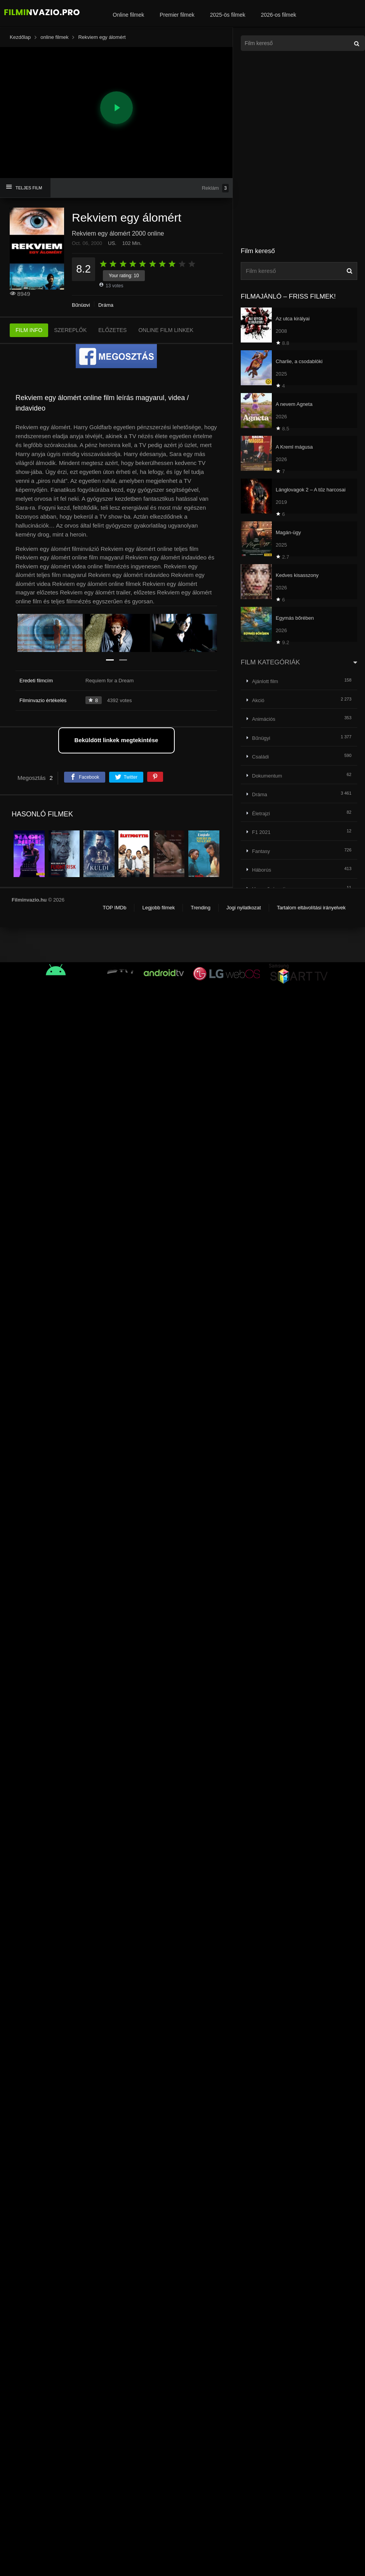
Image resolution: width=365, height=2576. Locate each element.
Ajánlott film (265, 681)
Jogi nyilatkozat (243, 908)
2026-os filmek (278, 15)
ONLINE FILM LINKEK (165, 330)
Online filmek (128, 15)
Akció (258, 700)
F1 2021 (261, 832)
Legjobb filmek (158, 908)
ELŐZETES (112, 330)
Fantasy (261, 851)
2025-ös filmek (227, 15)
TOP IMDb (114, 908)
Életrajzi (261, 813)
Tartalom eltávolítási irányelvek (311, 908)
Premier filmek (177, 15)
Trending (200, 908)
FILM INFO (29, 330)
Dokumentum (267, 776)
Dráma (105, 305)
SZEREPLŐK (70, 330)
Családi (260, 757)
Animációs (263, 719)
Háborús (261, 870)
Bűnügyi (81, 305)
